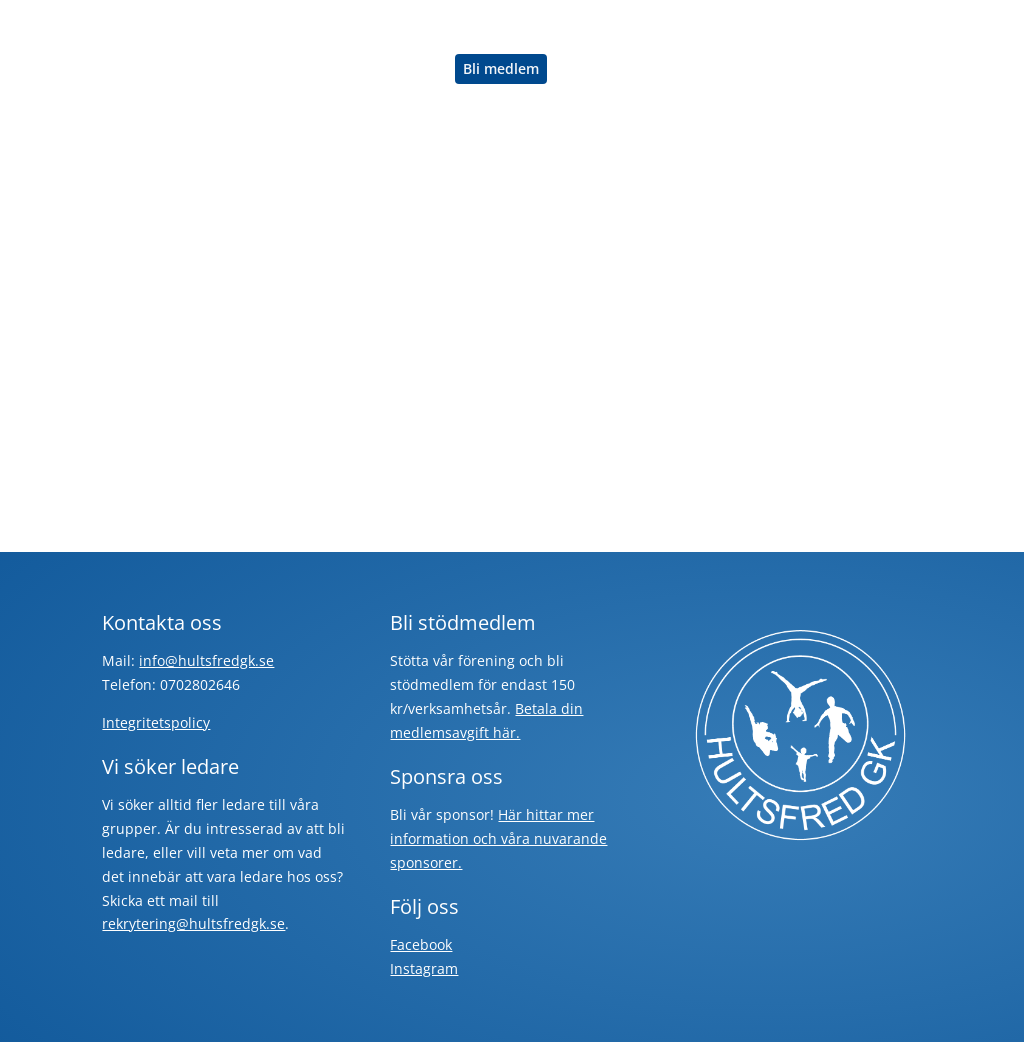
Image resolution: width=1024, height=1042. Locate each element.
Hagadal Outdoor (544, 28)
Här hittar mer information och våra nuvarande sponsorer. (498, 838)
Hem (297, 28)
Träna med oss (389, 28)
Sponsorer (316, 70)
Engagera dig (802, 28)
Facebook (421, 944)
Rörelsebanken (681, 28)
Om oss (403, 70)
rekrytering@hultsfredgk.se (193, 923)
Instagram (424, 968)
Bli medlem (501, 69)
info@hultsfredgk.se (206, 660)
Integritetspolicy (156, 722)
